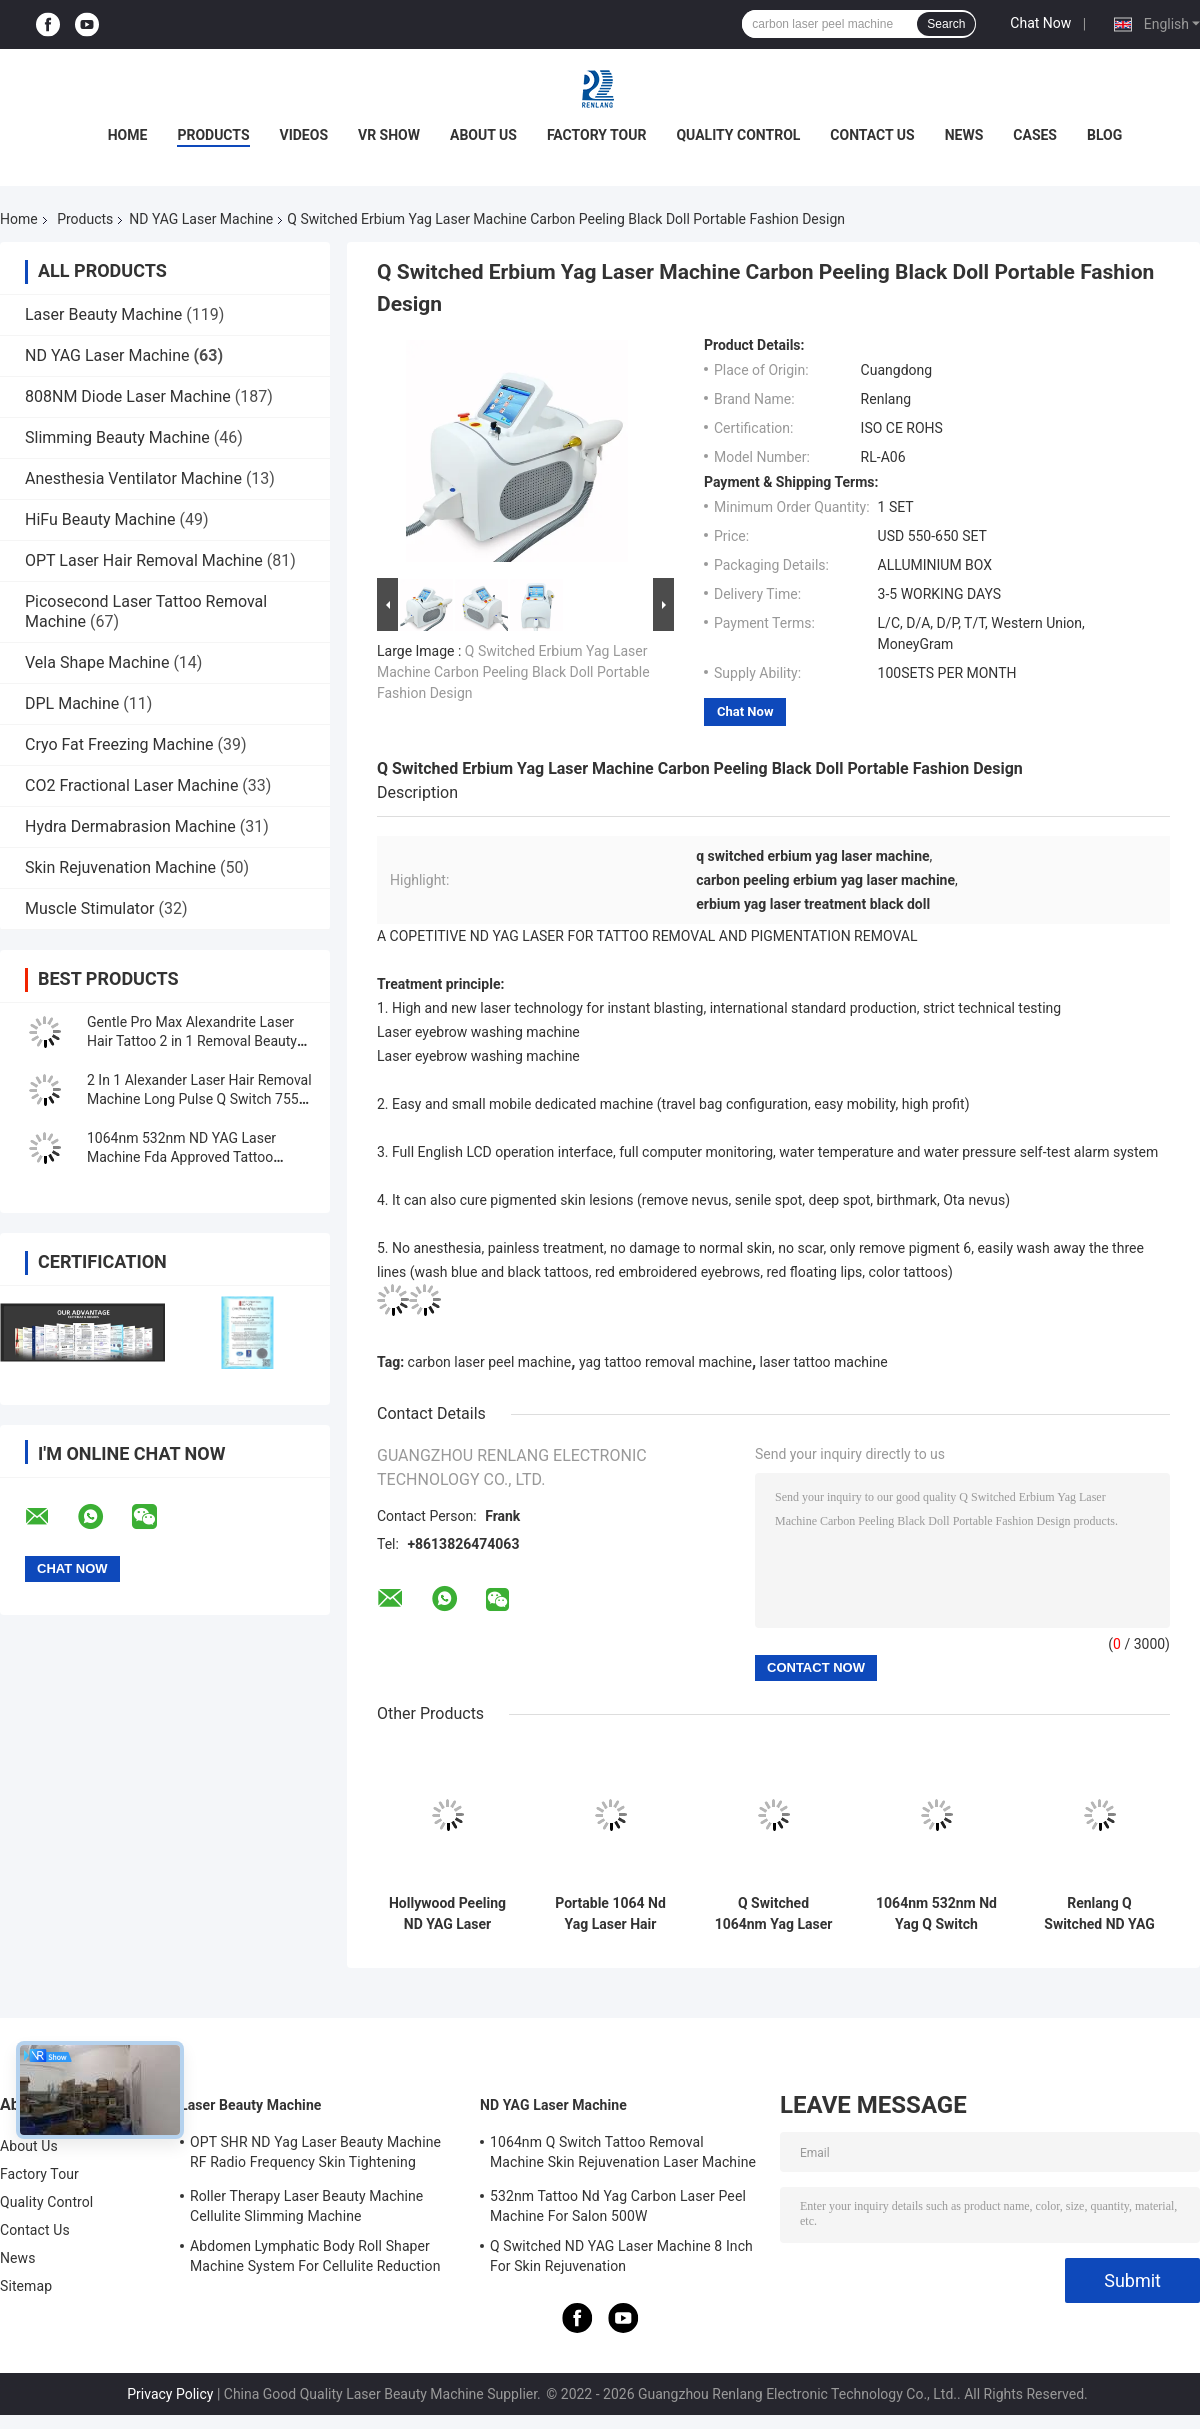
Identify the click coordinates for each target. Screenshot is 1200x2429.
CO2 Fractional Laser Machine (131, 785)
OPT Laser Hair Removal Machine (144, 560)
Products (213, 135)
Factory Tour (597, 135)
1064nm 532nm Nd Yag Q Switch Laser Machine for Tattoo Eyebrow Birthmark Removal (936, 1914)
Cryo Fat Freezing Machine (119, 744)
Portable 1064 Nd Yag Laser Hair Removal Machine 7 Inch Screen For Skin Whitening (610, 1914)
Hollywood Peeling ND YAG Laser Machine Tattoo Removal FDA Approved (447, 1914)
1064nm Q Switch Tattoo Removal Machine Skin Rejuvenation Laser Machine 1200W (623, 2155)
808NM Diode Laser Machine (128, 396)
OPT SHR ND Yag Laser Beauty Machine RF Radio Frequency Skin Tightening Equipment (315, 2155)
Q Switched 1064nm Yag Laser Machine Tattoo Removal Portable (774, 1914)
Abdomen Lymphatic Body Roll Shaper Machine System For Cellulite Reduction (315, 2256)
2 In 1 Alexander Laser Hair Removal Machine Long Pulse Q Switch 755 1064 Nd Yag (199, 1099)
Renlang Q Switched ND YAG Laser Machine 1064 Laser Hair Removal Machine (1099, 1914)
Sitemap (26, 2286)
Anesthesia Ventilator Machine (133, 478)
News (964, 135)
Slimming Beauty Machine (117, 437)
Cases (1035, 135)
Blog (1104, 135)
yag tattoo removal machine (665, 1362)
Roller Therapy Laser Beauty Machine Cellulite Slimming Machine (306, 2206)
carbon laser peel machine (490, 1362)
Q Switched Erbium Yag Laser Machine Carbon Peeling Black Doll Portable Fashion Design (513, 672)
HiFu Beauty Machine (100, 519)
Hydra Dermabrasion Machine (130, 826)
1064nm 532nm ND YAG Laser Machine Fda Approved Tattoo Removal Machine (181, 1157)
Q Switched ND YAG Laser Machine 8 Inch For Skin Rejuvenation (621, 2256)
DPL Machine (72, 703)
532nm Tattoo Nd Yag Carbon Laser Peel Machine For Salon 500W (618, 2206)
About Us (483, 135)
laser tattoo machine (824, 1362)
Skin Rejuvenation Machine (120, 867)
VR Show (389, 135)
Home (128, 135)
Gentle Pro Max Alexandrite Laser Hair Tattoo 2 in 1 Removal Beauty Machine (192, 1041)
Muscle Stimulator (89, 908)
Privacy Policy (170, 2394)
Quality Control (738, 135)
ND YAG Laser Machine (201, 219)
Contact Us (872, 135)
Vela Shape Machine (97, 662)
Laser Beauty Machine (103, 314)
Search (946, 24)
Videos (304, 135)
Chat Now (1040, 23)
